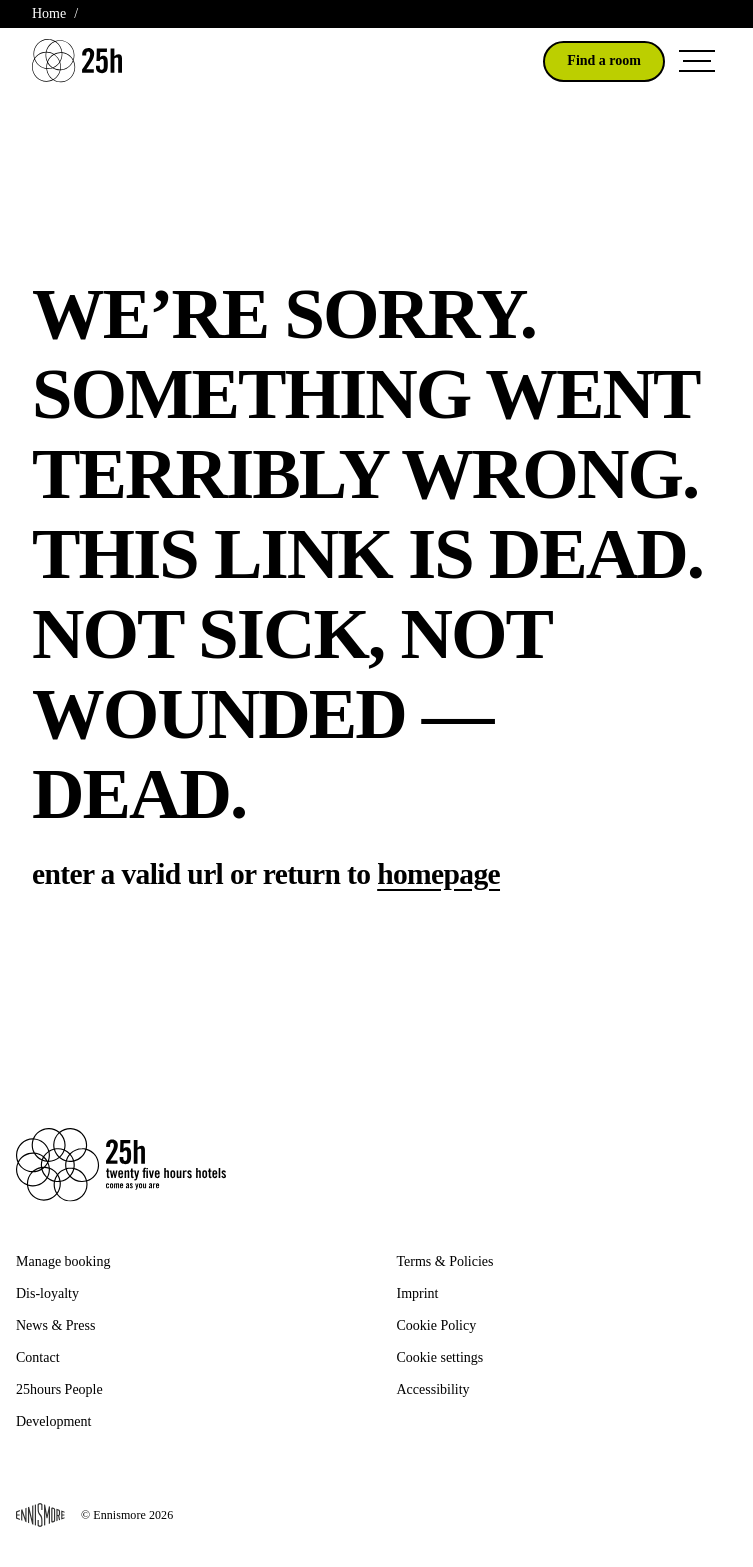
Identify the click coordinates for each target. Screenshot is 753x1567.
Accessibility (433, 1389)
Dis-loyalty (47, 1293)
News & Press (55, 1325)
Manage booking (63, 1261)
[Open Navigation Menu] (697, 61)
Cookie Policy (437, 1325)
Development (53, 1421)
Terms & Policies (445, 1261)
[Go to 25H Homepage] (77, 60)
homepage (438, 874)
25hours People (59, 1389)
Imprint (418, 1293)
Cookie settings (440, 1357)
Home (49, 13)
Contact (38, 1357)
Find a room (604, 60)
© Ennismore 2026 (94, 1515)
